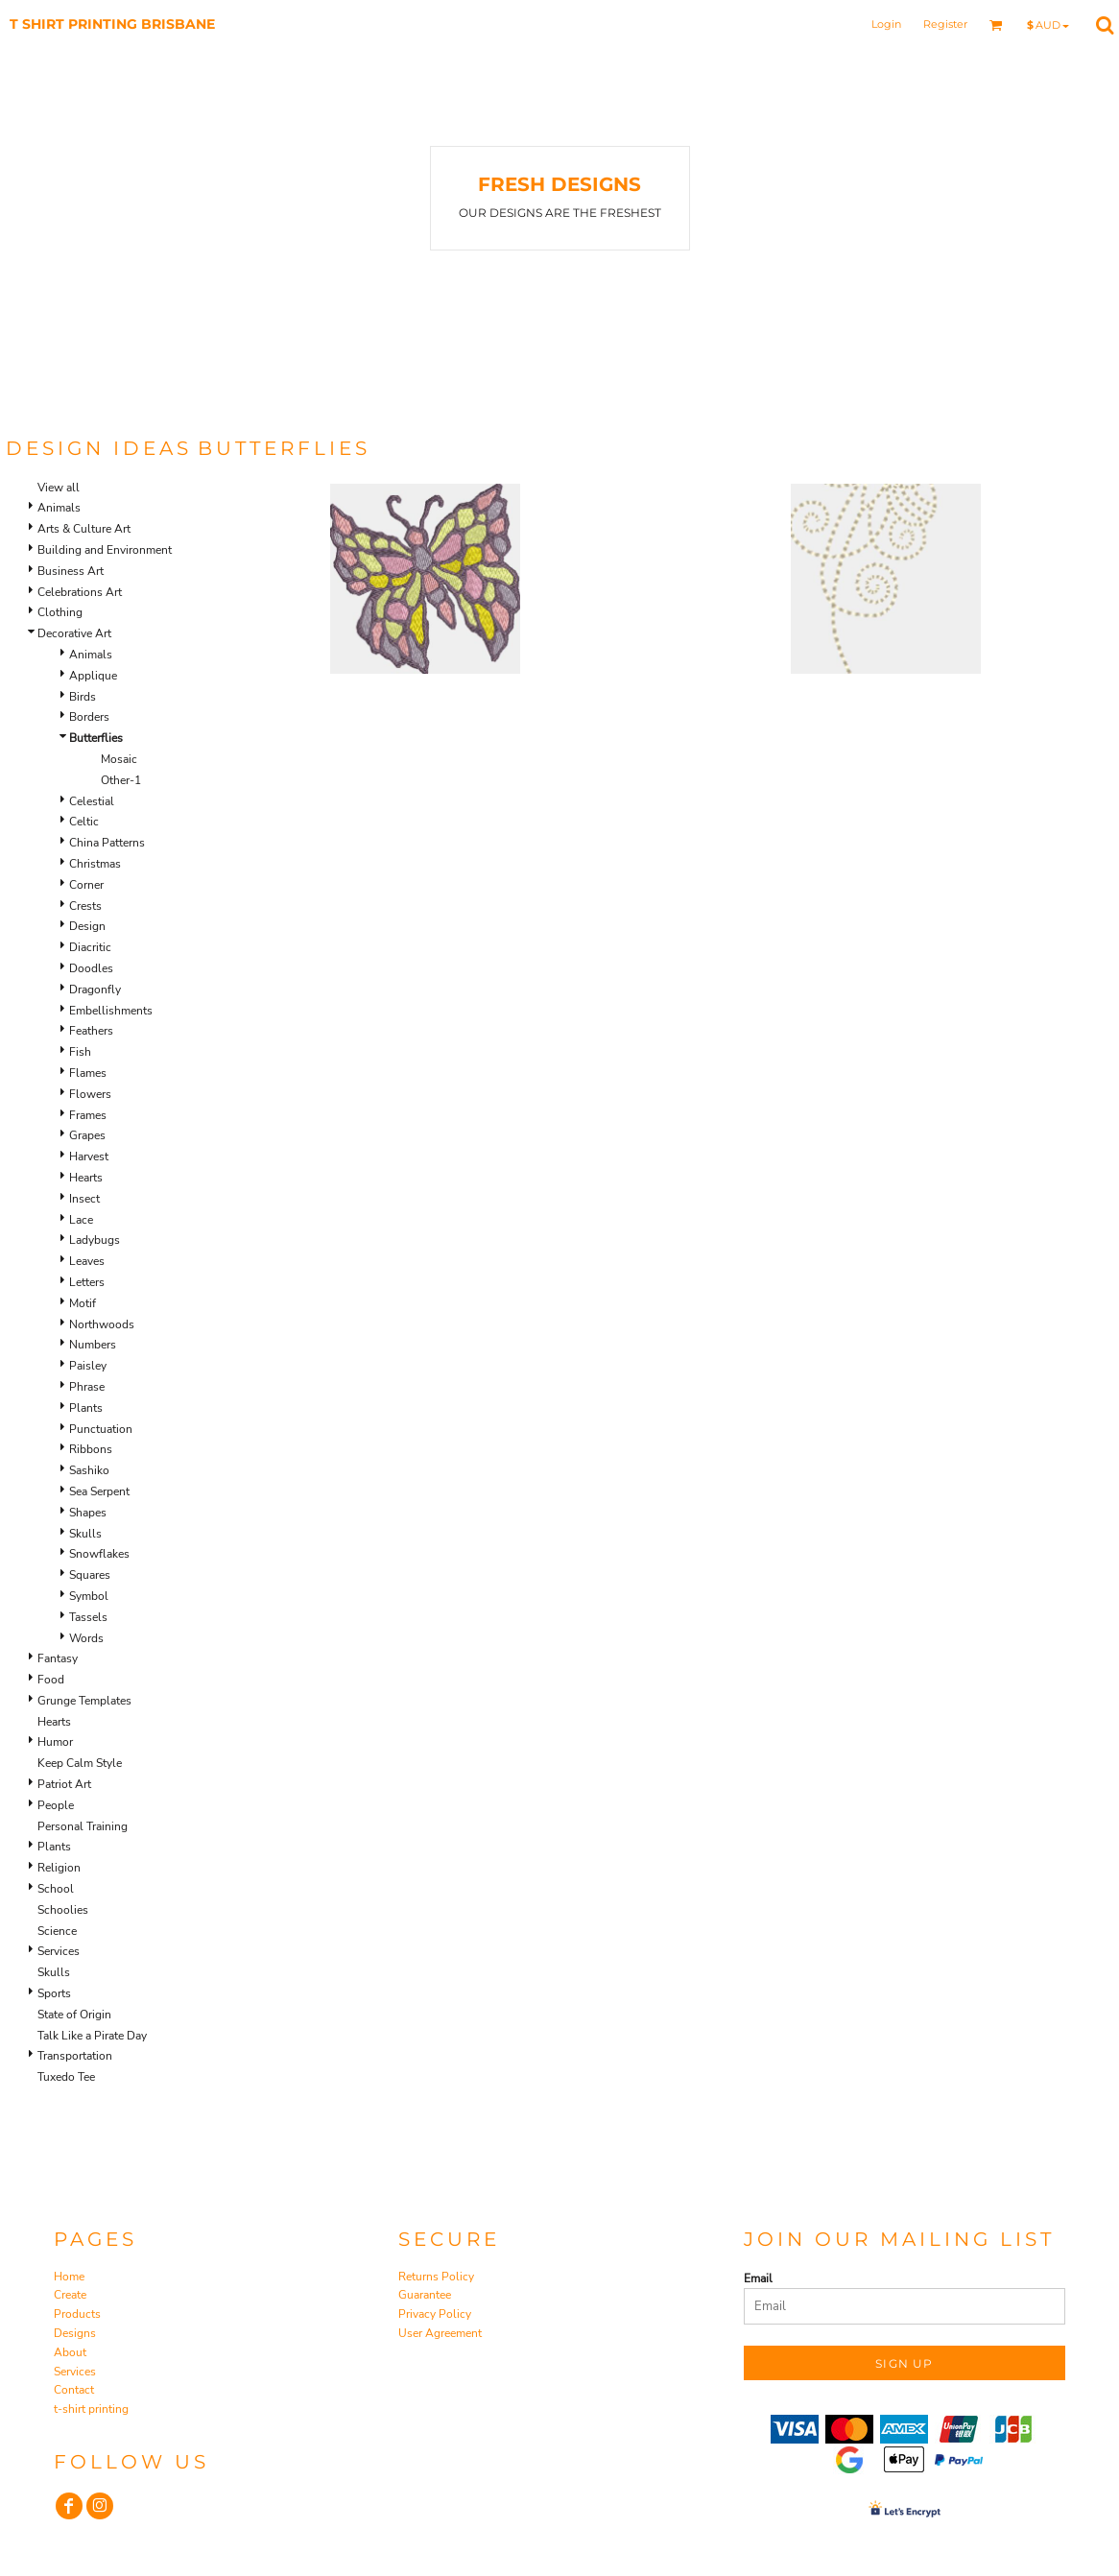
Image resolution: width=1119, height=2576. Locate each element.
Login (886, 24)
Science (57, 1931)
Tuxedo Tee (66, 2077)
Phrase (87, 1387)
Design (87, 926)
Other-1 (121, 780)
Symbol (88, 1596)
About (70, 2352)
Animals (59, 507)
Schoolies (62, 1910)
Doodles (91, 968)
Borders (89, 717)
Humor (55, 1742)
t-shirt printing (91, 2409)
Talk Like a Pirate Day (92, 2035)
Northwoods (101, 1324)
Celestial (91, 801)
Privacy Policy (434, 2314)
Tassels (88, 1617)
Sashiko (89, 1470)
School (55, 1888)
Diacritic (90, 947)
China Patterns (107, 842)
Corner (86, 885)
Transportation (74, 2055)
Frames (88, 1115)
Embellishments (111, 1010)
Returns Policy (436, 2276)
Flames (88, 1073)
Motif (82, 1303)
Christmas (95, 863)
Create (70, 2294)
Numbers (92, 1344)
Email (758, 2278)
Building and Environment (104, 550)
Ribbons (90, 1449)
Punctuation (100, 1429)
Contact (74, 2389)
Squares (89, 1575)
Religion (59, 1867)
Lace (81, 1220)
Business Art (70, 571)
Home (69, 2276)
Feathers (91, 1030)
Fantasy (57, 1658)
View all (58, 487)
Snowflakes (99, 1554)
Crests (85, 906)
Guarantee (424, 2294)
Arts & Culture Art (84, 529)
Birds (82, 696)
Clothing (60, 612)
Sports (54, 1993)
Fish (80, 1052)
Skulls (85, 1533)
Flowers (90, 1094)
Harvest (88, 1156)
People (55, 1805)
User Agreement (440, 2333)
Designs (75, 2333)
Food (50, 1679)
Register (945, 24)
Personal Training (82, 1826)
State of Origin (74, 2014)
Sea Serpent (99, 1491)
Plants (86, 1408)
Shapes (88, 1512)
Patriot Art (64, 1784)
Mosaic (119, 759)
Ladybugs (94, 1240)
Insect (84, 1198)
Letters (87, 1282)
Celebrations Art (79, 592)
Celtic (84, 821)
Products (77, 2314)
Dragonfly (95, 989)
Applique (93, 675)
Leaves (87, 1261)
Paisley (88, 1365)
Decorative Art (74, 633)
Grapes (87, 1135)
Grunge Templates (84, 1700)
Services (58, 1951)
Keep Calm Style (79, 1763)
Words (86, 1638)
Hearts (86, 1177)
